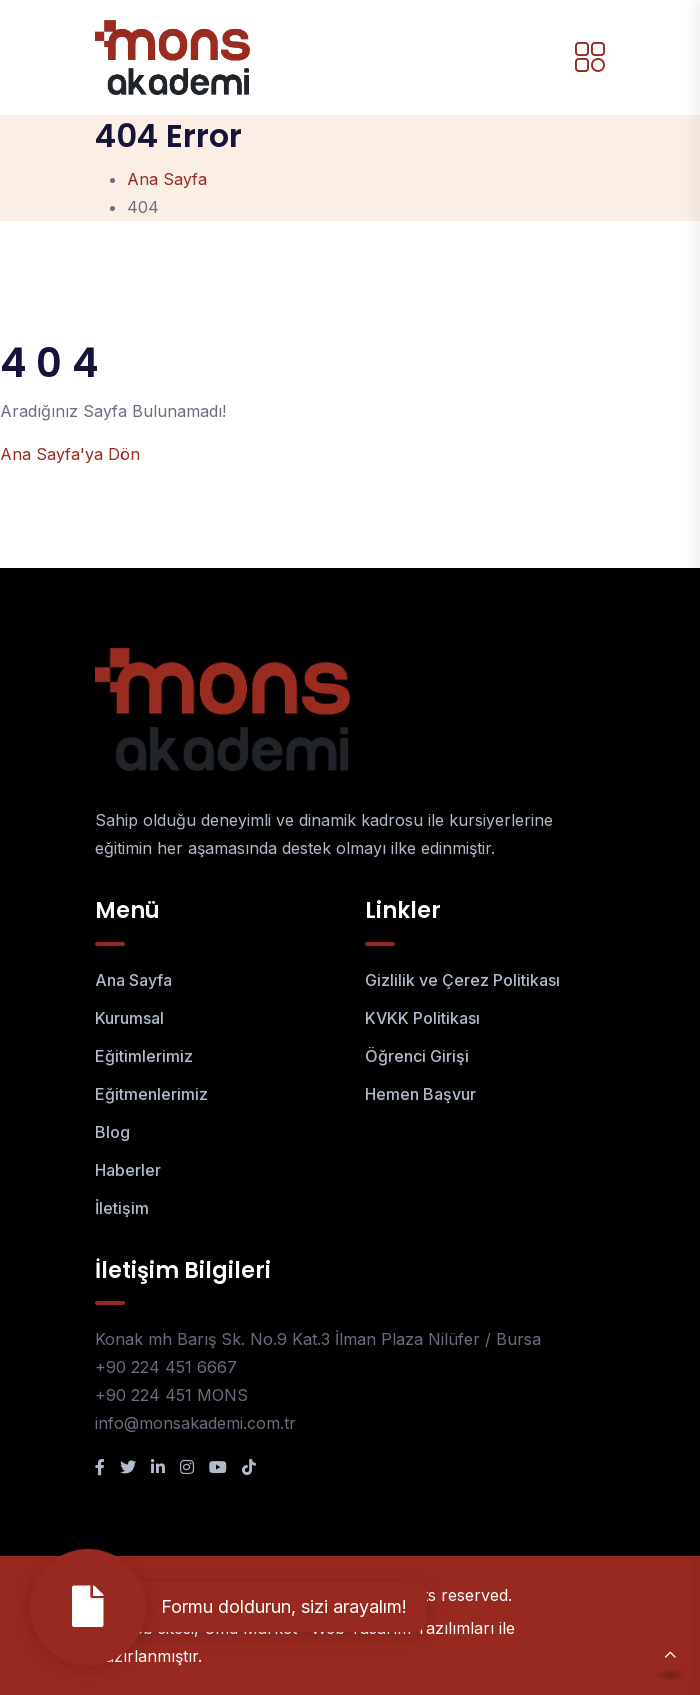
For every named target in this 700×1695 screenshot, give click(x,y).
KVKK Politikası (422, 1018)
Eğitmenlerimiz (151, 1094)
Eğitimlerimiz (144, 1056)
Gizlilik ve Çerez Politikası (462, 980)
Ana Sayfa (167, 179)
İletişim (122, 1208)
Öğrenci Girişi (417, 1056)
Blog (112, 1132)
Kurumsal (129, 1018)
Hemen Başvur (420, 1094)
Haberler (128, 1170)
